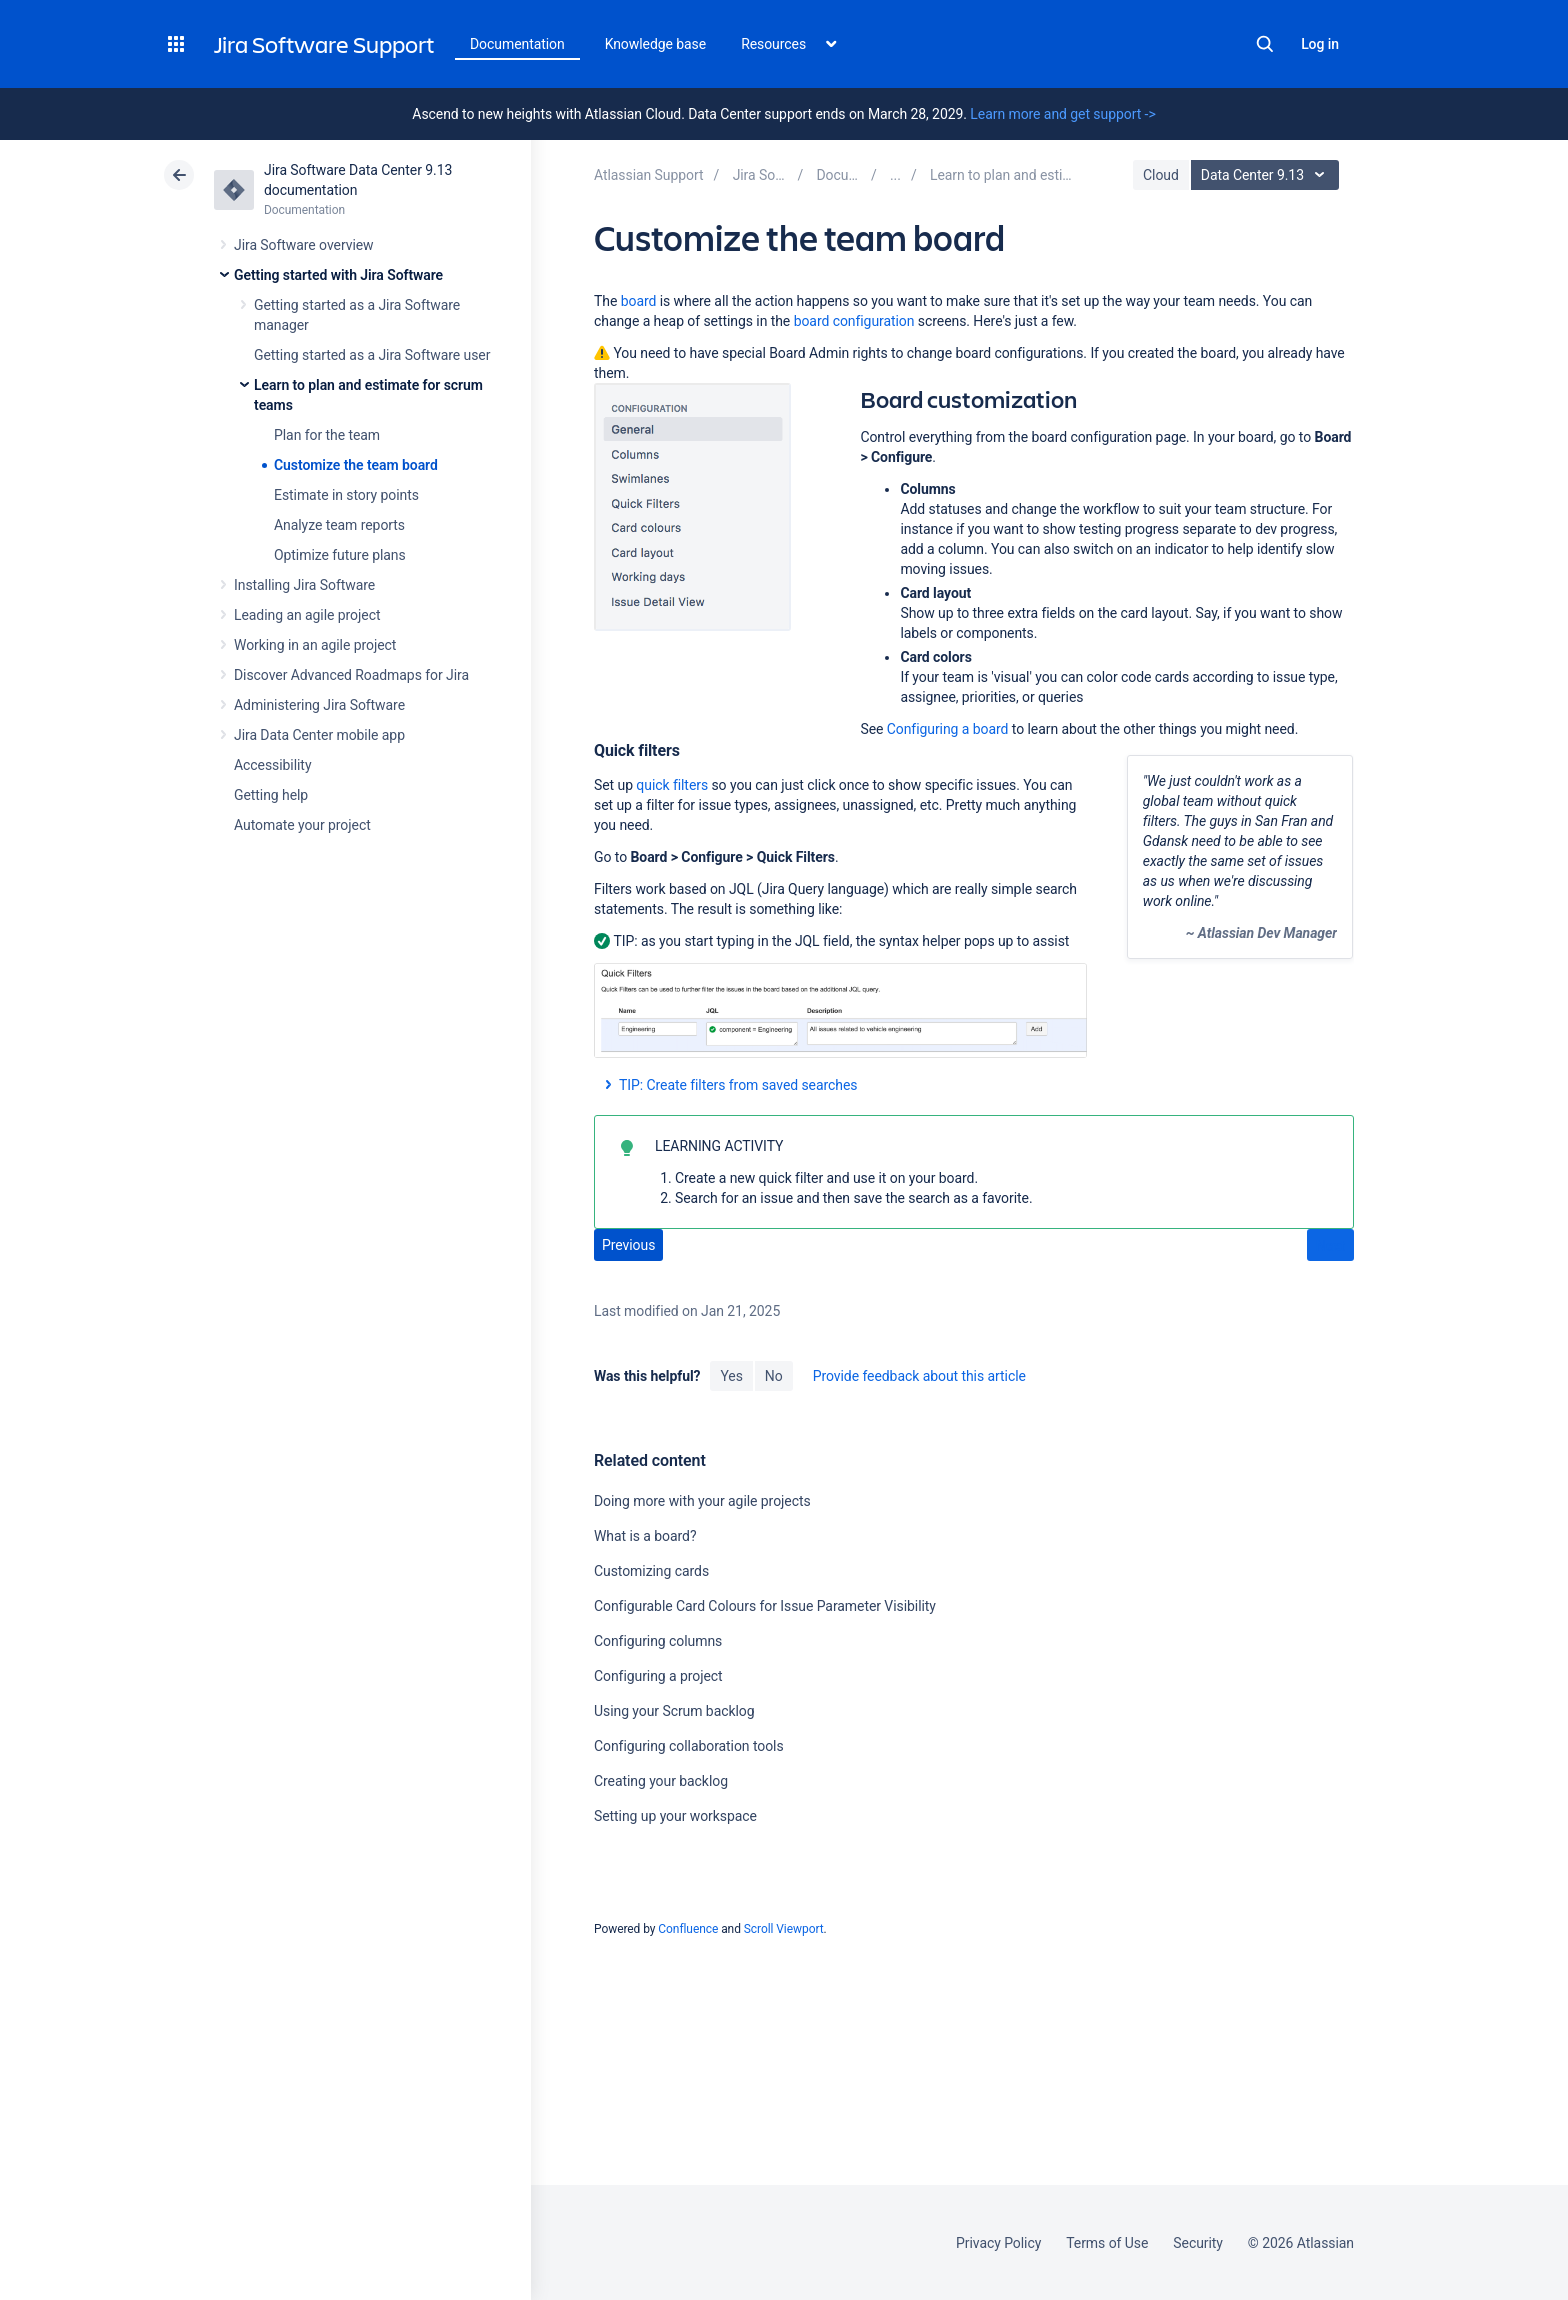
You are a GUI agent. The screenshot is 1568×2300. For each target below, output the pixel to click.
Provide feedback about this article (919, 1376)
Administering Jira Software (319, 705)
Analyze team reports (339, 525)
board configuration (854, 321)
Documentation (517, 44)
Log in (1320, 44)
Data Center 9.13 (1267, 175)
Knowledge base (656, 44)
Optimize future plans (340, 555)
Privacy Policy (998, 2243)
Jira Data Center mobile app (319, 735)
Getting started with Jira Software (338, 275)
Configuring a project (658, 1676)
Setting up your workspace (675, 1816)
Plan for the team (327, 435)
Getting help (271, 795)
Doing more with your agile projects (702, 1501)
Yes (731, 1376)
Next (1330, 1246)
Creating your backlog (661, 1781)
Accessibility (272, 765)
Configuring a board (948, 729)
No (774, 1376)
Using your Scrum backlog (674, 1711)
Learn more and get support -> (1062, 114)
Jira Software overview (304, 245)
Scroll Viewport (784, 1929)
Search (1265, 44)
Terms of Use (1107, 2243)
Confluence (688, 1929)
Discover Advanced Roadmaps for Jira (351, 675)
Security (1198, 2243)
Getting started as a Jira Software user (372, 355)
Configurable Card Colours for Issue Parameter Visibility (765, 1606)
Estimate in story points (346, 495)
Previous (628, 1245)
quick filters (672, 785)
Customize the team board (356, 465)
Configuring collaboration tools (689, 1746)
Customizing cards (651, 1571)
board (639, 301)
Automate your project (302, 825)
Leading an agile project (307, 615)
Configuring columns (658, 1641)
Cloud (1161, 175)
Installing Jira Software (304, 585)
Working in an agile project (315, 645)
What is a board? (645, 1536)
